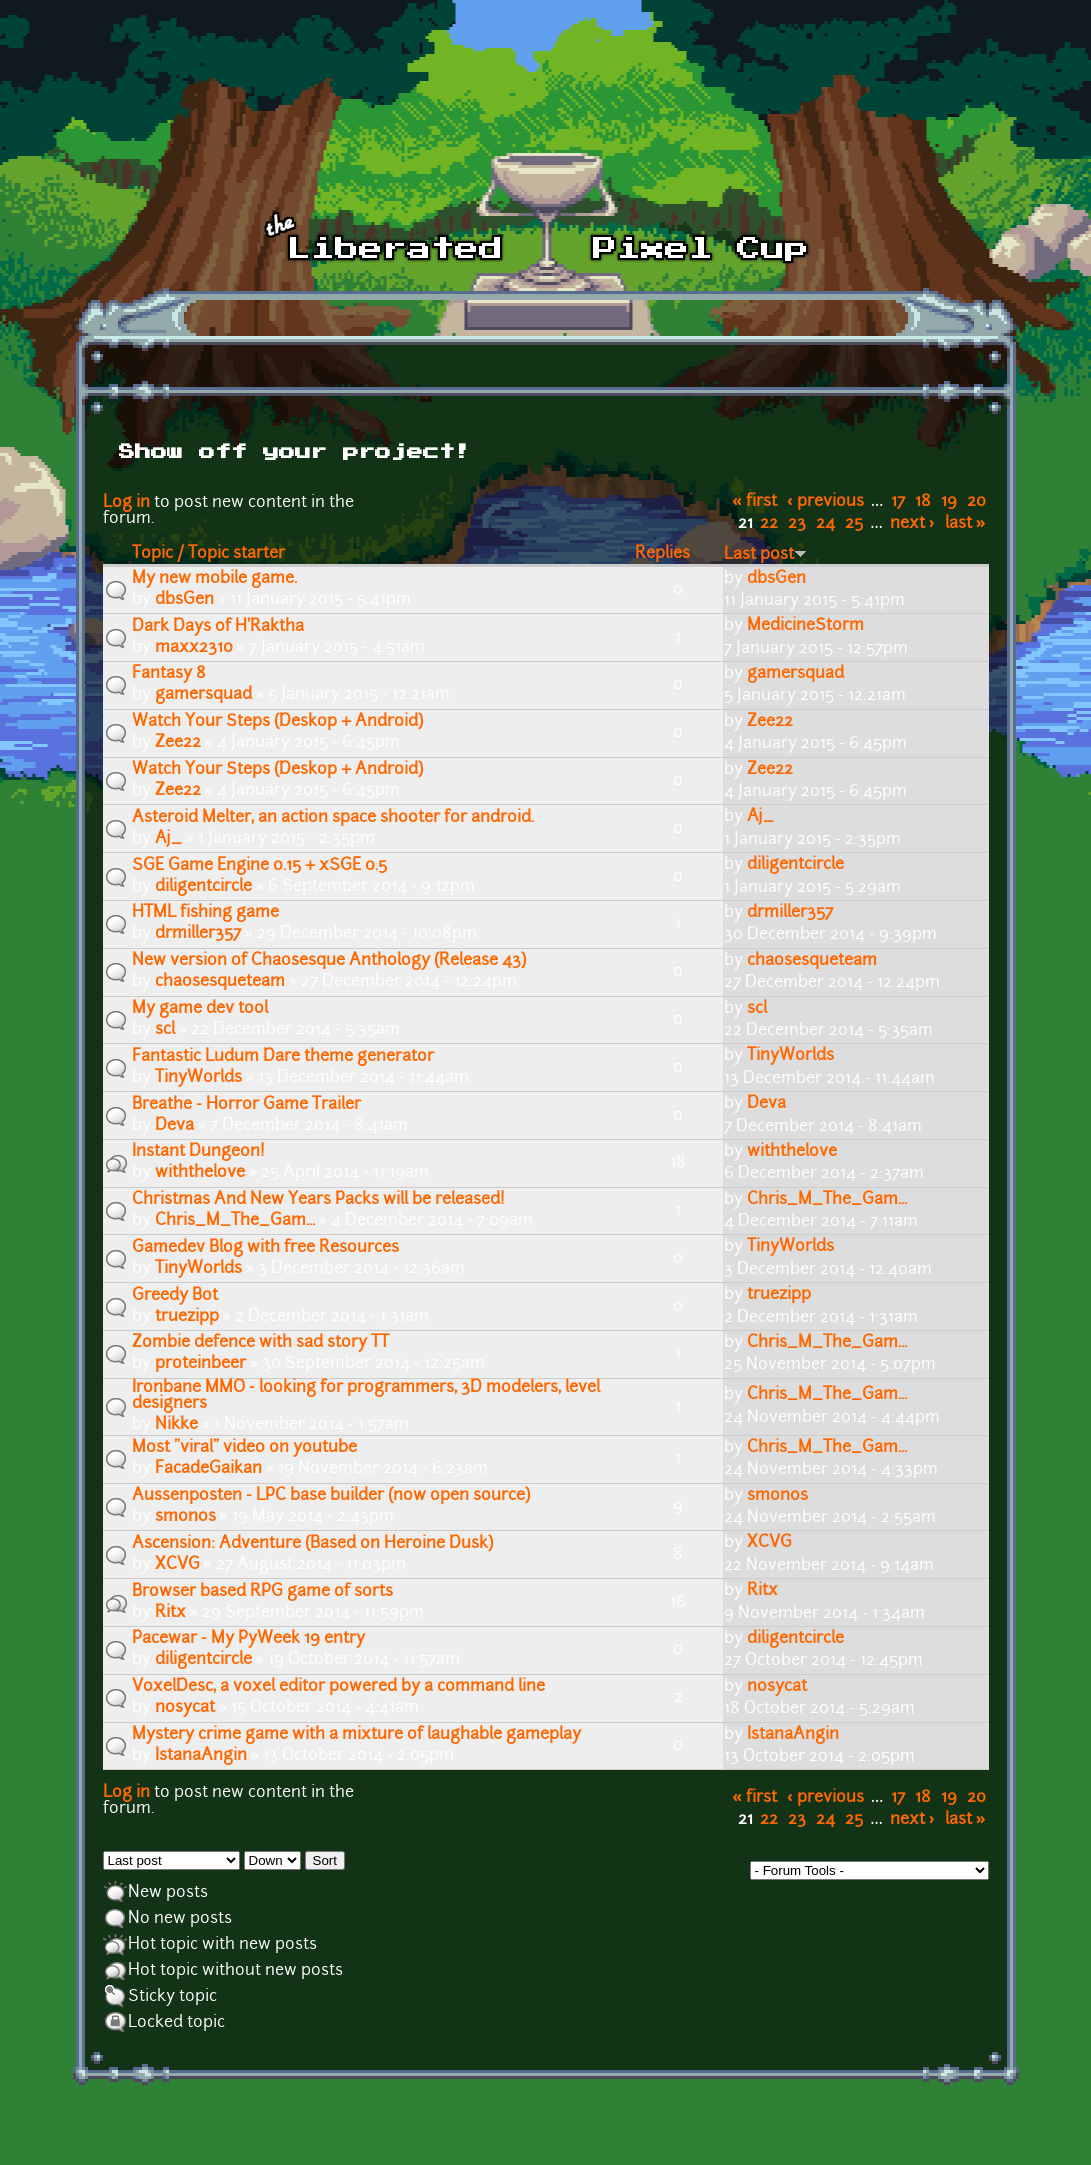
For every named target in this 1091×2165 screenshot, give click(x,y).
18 (923, 502)
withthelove (200, 1173)
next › (912, 524)
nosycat (185, 1708)
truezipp (187, 1317)
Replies (662, 554)
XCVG (177, 1565)
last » (965, 524)
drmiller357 (198, 934)
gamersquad (203, 695)
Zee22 (178, 743)
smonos (185, 1517)
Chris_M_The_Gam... (235, 1221)
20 (976, 502)
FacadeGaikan (208, 1469)
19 (949, 502)
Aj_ (168, 839)
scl (165, 1030)
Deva (174, 1126)
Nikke (176, 1425)
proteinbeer (200, 1364)
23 (797, 524)
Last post (765, 555)
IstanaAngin (201, 1756)
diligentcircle (203, 887)
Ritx (170, 1613)
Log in (126, 503)
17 (898, 502)
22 (769, 524)
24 (825, 524)
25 (854, 524)
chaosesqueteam (220, 982)
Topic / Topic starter (208, 554)
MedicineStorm (805, 626)
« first (754, 502)
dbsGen (184, 600)
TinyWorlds (198, 1078)
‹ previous (825, 502)
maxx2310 (194, 648)
